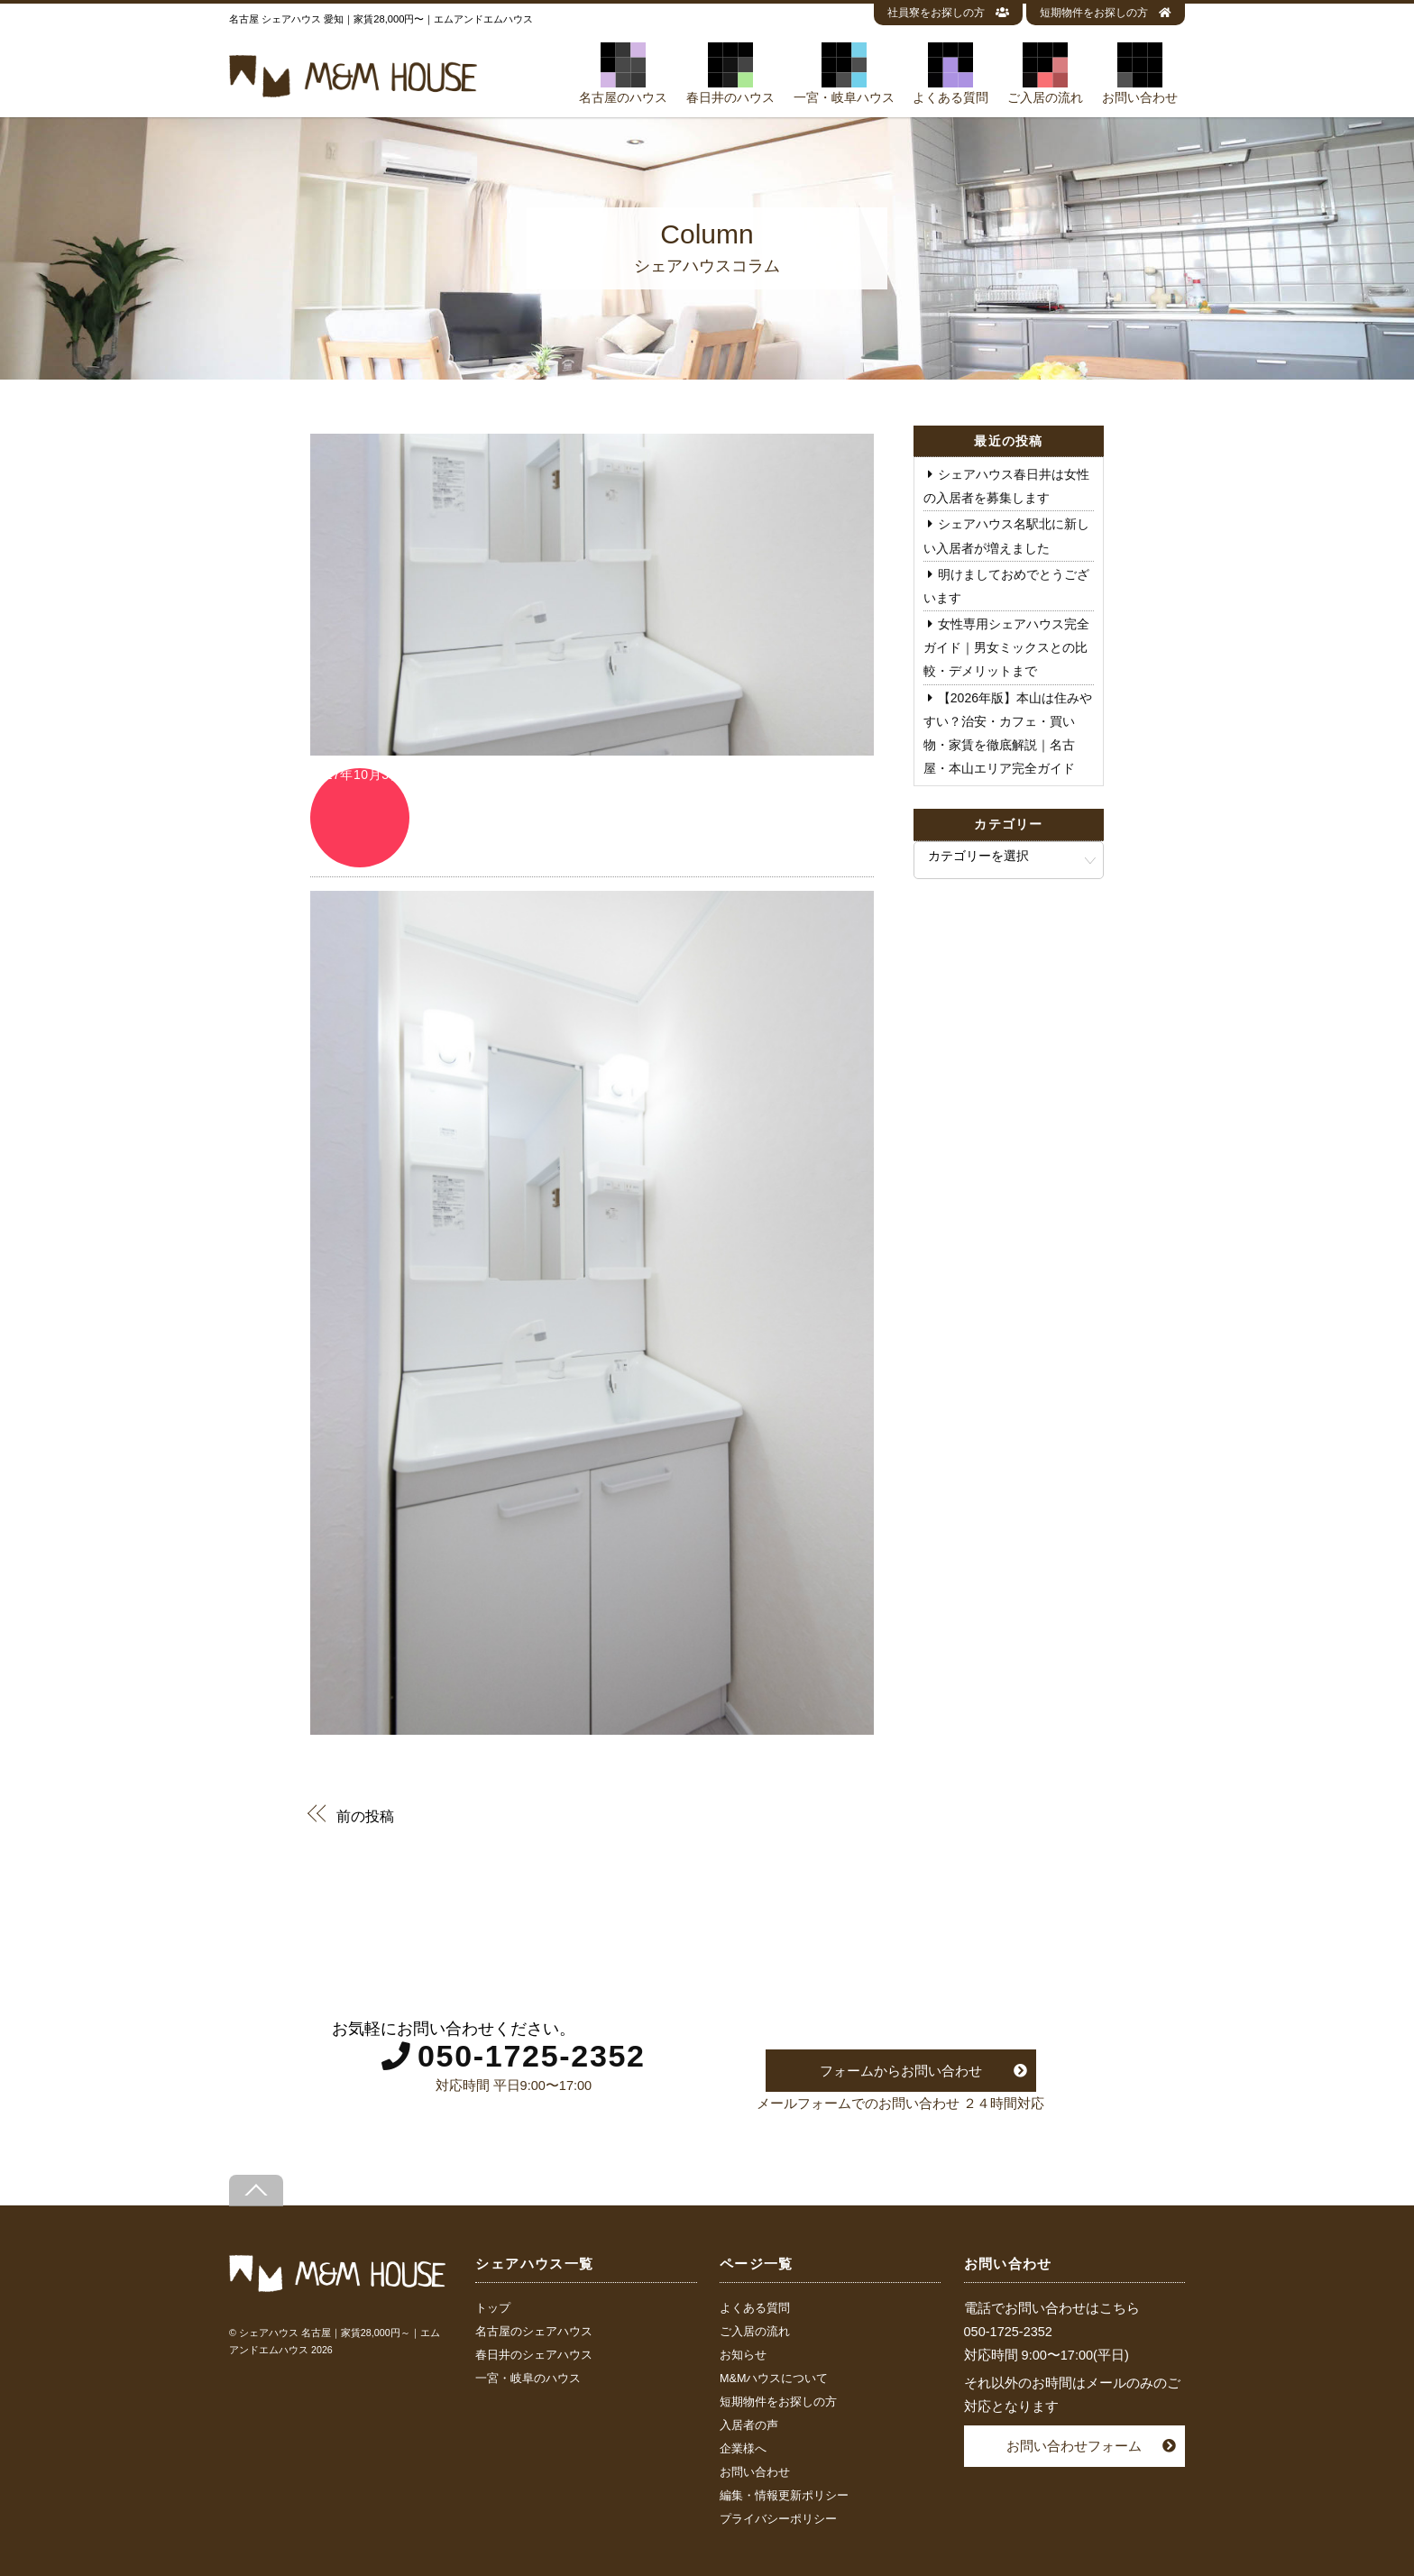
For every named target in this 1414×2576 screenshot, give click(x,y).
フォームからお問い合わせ (901, 2070)
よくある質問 (950, 73)
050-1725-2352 (532, 2056)
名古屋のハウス (623, 73)
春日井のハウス (730, 73)
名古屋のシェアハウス (533, 2331)
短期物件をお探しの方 (1105, 12)
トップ (492, 2308)
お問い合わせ (1140, 73)
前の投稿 (365, 1815)
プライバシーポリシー (778, 2519)
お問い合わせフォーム (1074, 2445)
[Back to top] (256, 2190)
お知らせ (743, 2355)
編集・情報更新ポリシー (784, 2495)
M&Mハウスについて (774, 2378)
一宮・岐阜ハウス (844, 73)
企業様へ (743, 2449)
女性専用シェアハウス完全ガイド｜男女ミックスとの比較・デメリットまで (1006, 647)
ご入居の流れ (1045, 73)
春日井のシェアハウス (533, 2355)
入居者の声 (749, 2425)
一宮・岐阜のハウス (528, 2378)
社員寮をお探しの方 (948, 12)
